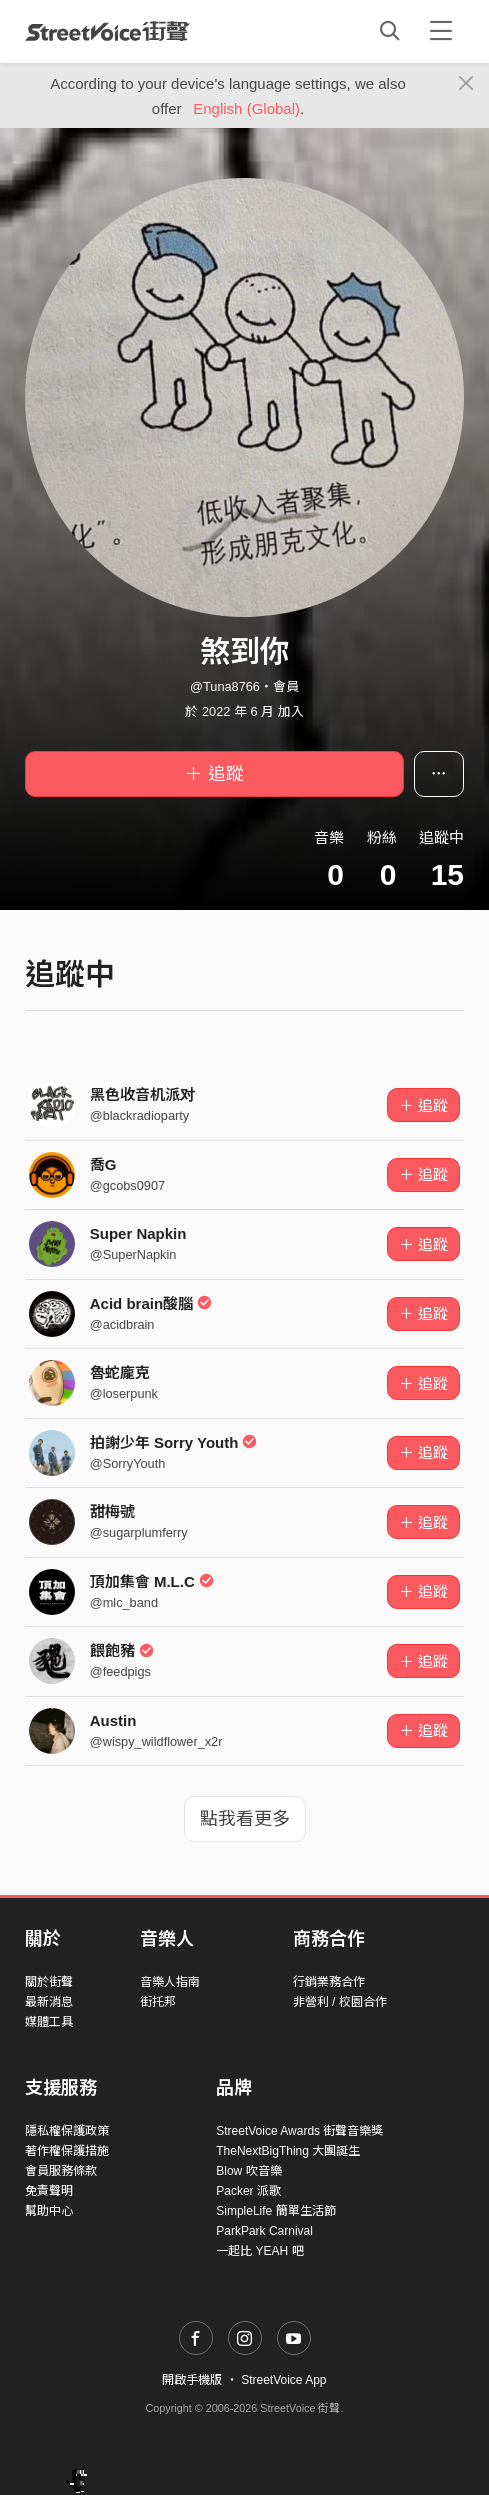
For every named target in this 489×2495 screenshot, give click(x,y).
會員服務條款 (61, 2171)
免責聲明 (49, 2191)
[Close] (466, 84)
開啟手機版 (192, 2380)
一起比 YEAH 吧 (259, 2251)
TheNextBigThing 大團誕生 (288, 2151)
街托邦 (158, 2002)
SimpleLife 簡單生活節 (275, 2211)
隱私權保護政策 (67, 2131)
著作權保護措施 (67, 2151)
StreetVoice (107, 31)
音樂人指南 (170, 1982)
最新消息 (49, 2002)
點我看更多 (245, 1819)
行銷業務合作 (329, 1982)
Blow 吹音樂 (248, 2171)
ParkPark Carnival (264, 2231)
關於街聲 (49, 1982)
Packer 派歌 (248, 2191)
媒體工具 (49, 2022)
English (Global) (246, 108)
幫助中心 (49, 2211)
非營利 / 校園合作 (340, 2002)
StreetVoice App (283, 2380)
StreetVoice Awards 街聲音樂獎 (299, 2131)
